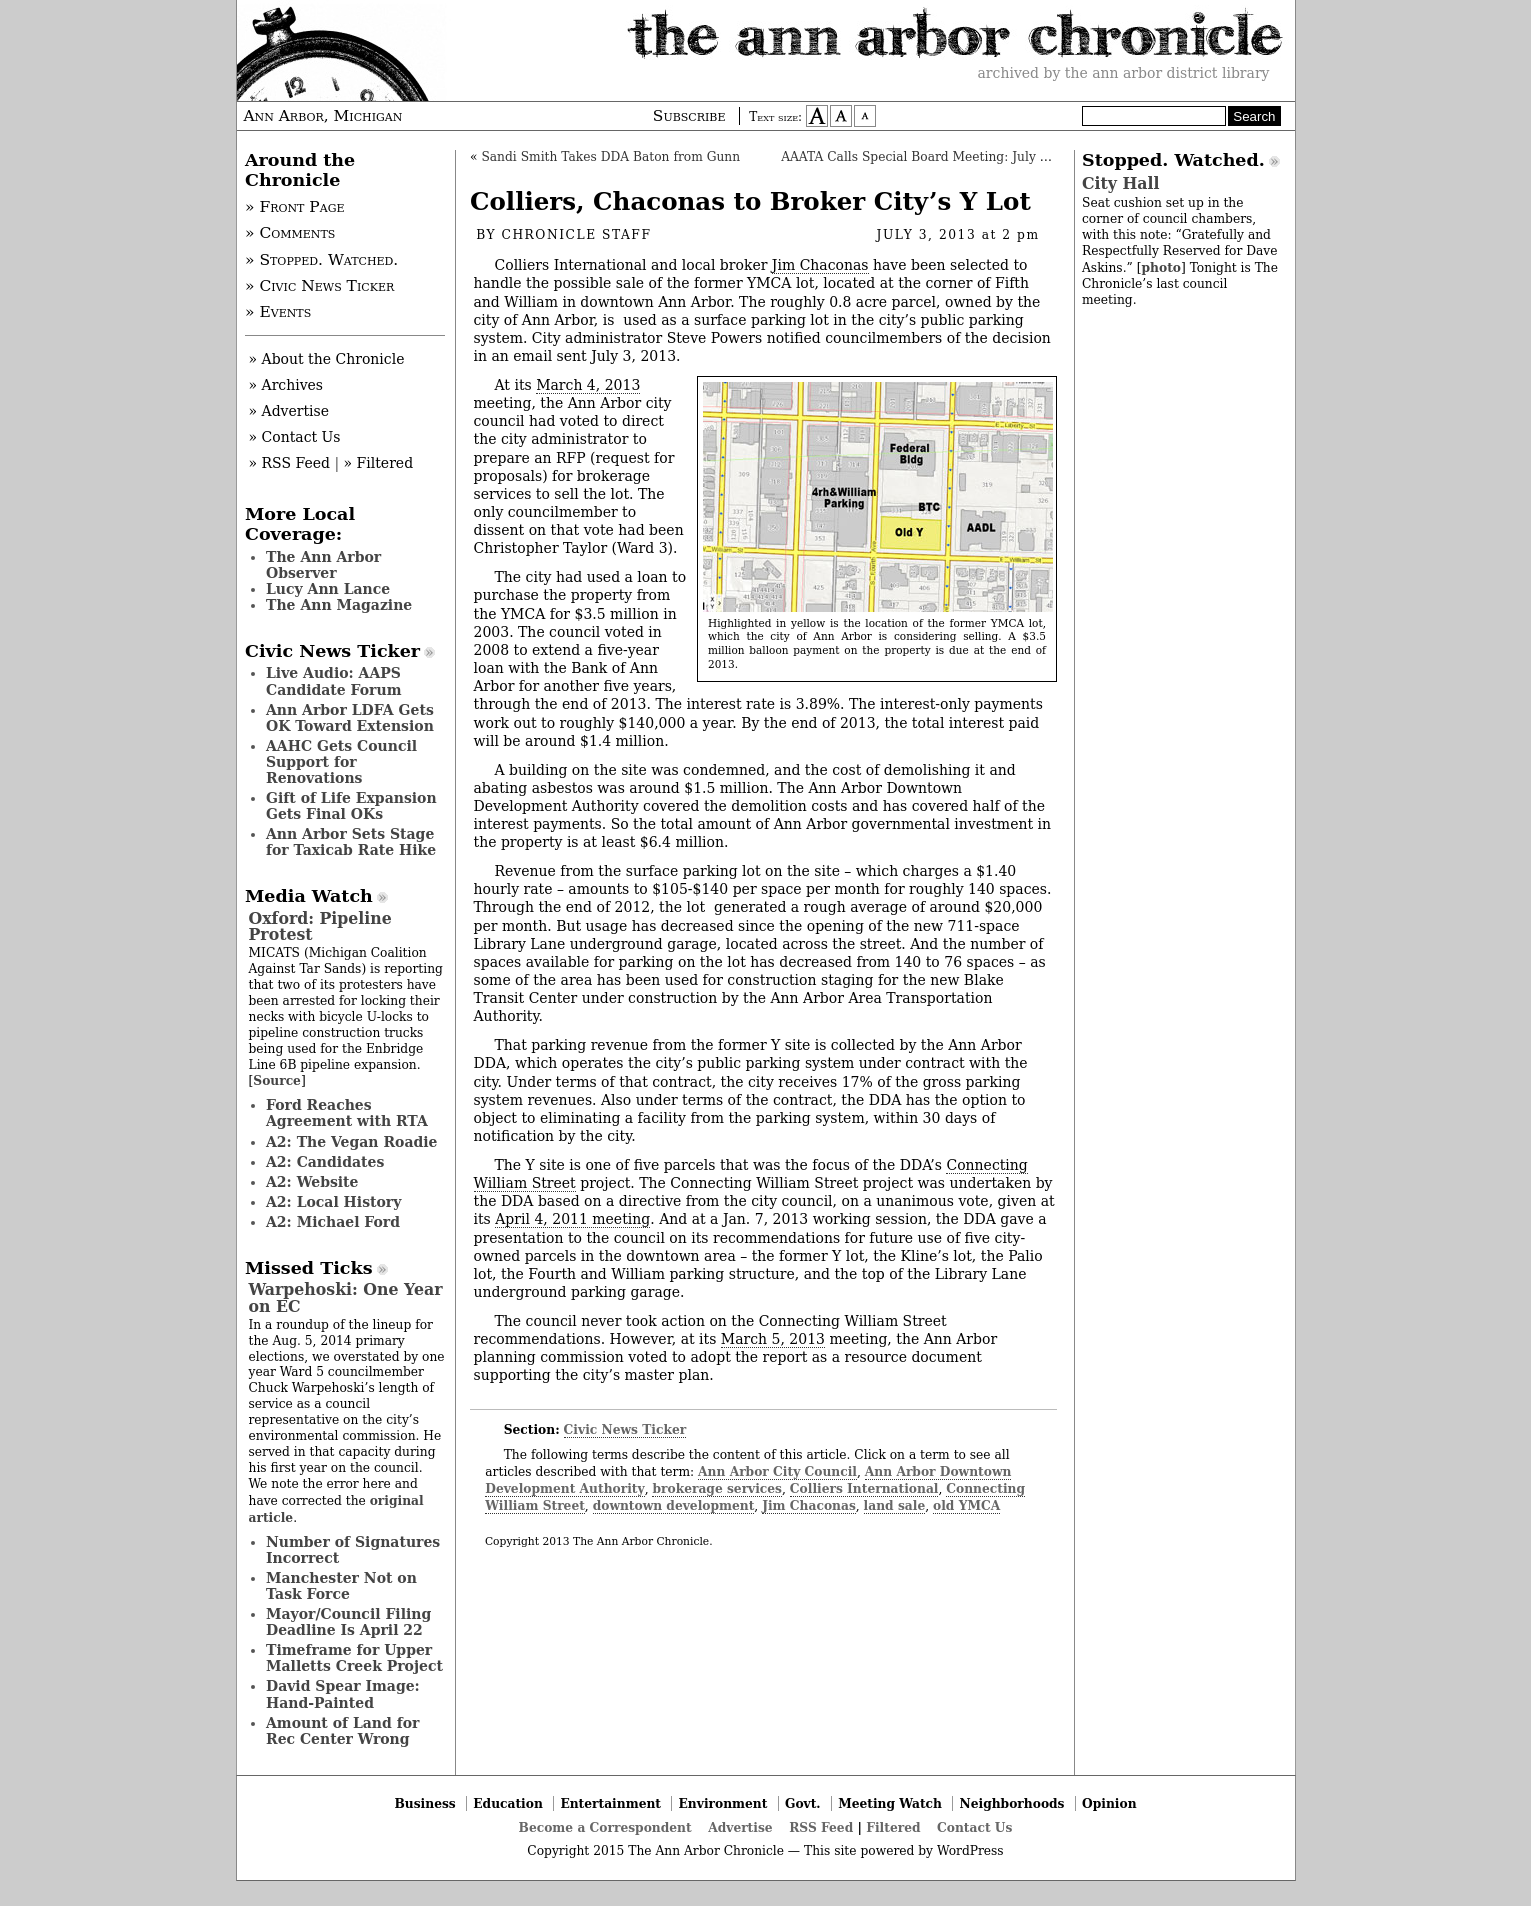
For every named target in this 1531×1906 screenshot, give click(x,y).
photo (1160, 267)
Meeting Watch (890, 1803)
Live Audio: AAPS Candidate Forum (334, 681)
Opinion (1109, 1803)
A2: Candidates (325, 1162)
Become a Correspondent (605, 1827)
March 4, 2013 (588, 385)
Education (508, 1803)
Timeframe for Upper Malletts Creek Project (354, 1658)
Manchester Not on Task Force (341, 1586)
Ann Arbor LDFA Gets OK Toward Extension (350, 718)
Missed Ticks (309, 1268)
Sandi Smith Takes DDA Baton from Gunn (610, 157)
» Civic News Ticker (319, 286)
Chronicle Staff (577, 235)
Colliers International (864, 1488)
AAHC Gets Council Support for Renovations (341, 762)
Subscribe (689, 116)
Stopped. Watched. (1173, 160)
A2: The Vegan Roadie (351, 1142)
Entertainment (610, 1803)
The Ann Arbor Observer (323, 565)
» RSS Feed (289, 463)
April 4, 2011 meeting (572, 1219)
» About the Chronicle (327, 359)
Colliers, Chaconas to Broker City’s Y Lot (750, 201)
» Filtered (379, 463)
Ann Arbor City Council (777, 1471)
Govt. (803, 1803)
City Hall (1120, 183)
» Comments (290, 233)
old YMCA (966, 1505)
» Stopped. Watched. (321, 260)
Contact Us (974, 1827)
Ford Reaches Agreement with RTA (347, 1113)
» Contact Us (295, 437)
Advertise (740, 1827)
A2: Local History (333, 1202)
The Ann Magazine (339, 605)
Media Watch (309, 896)
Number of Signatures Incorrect (353, 1550)
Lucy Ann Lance (328, 589)
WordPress (970, 1851)
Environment (723, 1803)
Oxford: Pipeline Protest (320, 926)
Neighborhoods (1012, 1803)
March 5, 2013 (773, 1339)
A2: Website (312, 1182)
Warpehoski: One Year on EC (346, 1297)
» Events (278, 312)
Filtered (893, 1827)
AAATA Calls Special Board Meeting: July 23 (918, 157)
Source (277, 1080)
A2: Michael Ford (333, 1222)
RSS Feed (821, 1827)
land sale (895, 1505)
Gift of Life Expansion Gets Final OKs (351, 806)
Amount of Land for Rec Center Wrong (342, 1731)
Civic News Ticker (625, 1429)
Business (424, 1803)
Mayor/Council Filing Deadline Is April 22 (348, 1622)
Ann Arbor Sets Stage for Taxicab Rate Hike (351, 842)
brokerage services (717, 1488)
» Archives (286, 385)
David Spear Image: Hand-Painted (343, 1694)
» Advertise (289, 411)
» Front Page (295, 207)
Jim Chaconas (820, 265)
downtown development (674, 1505)
